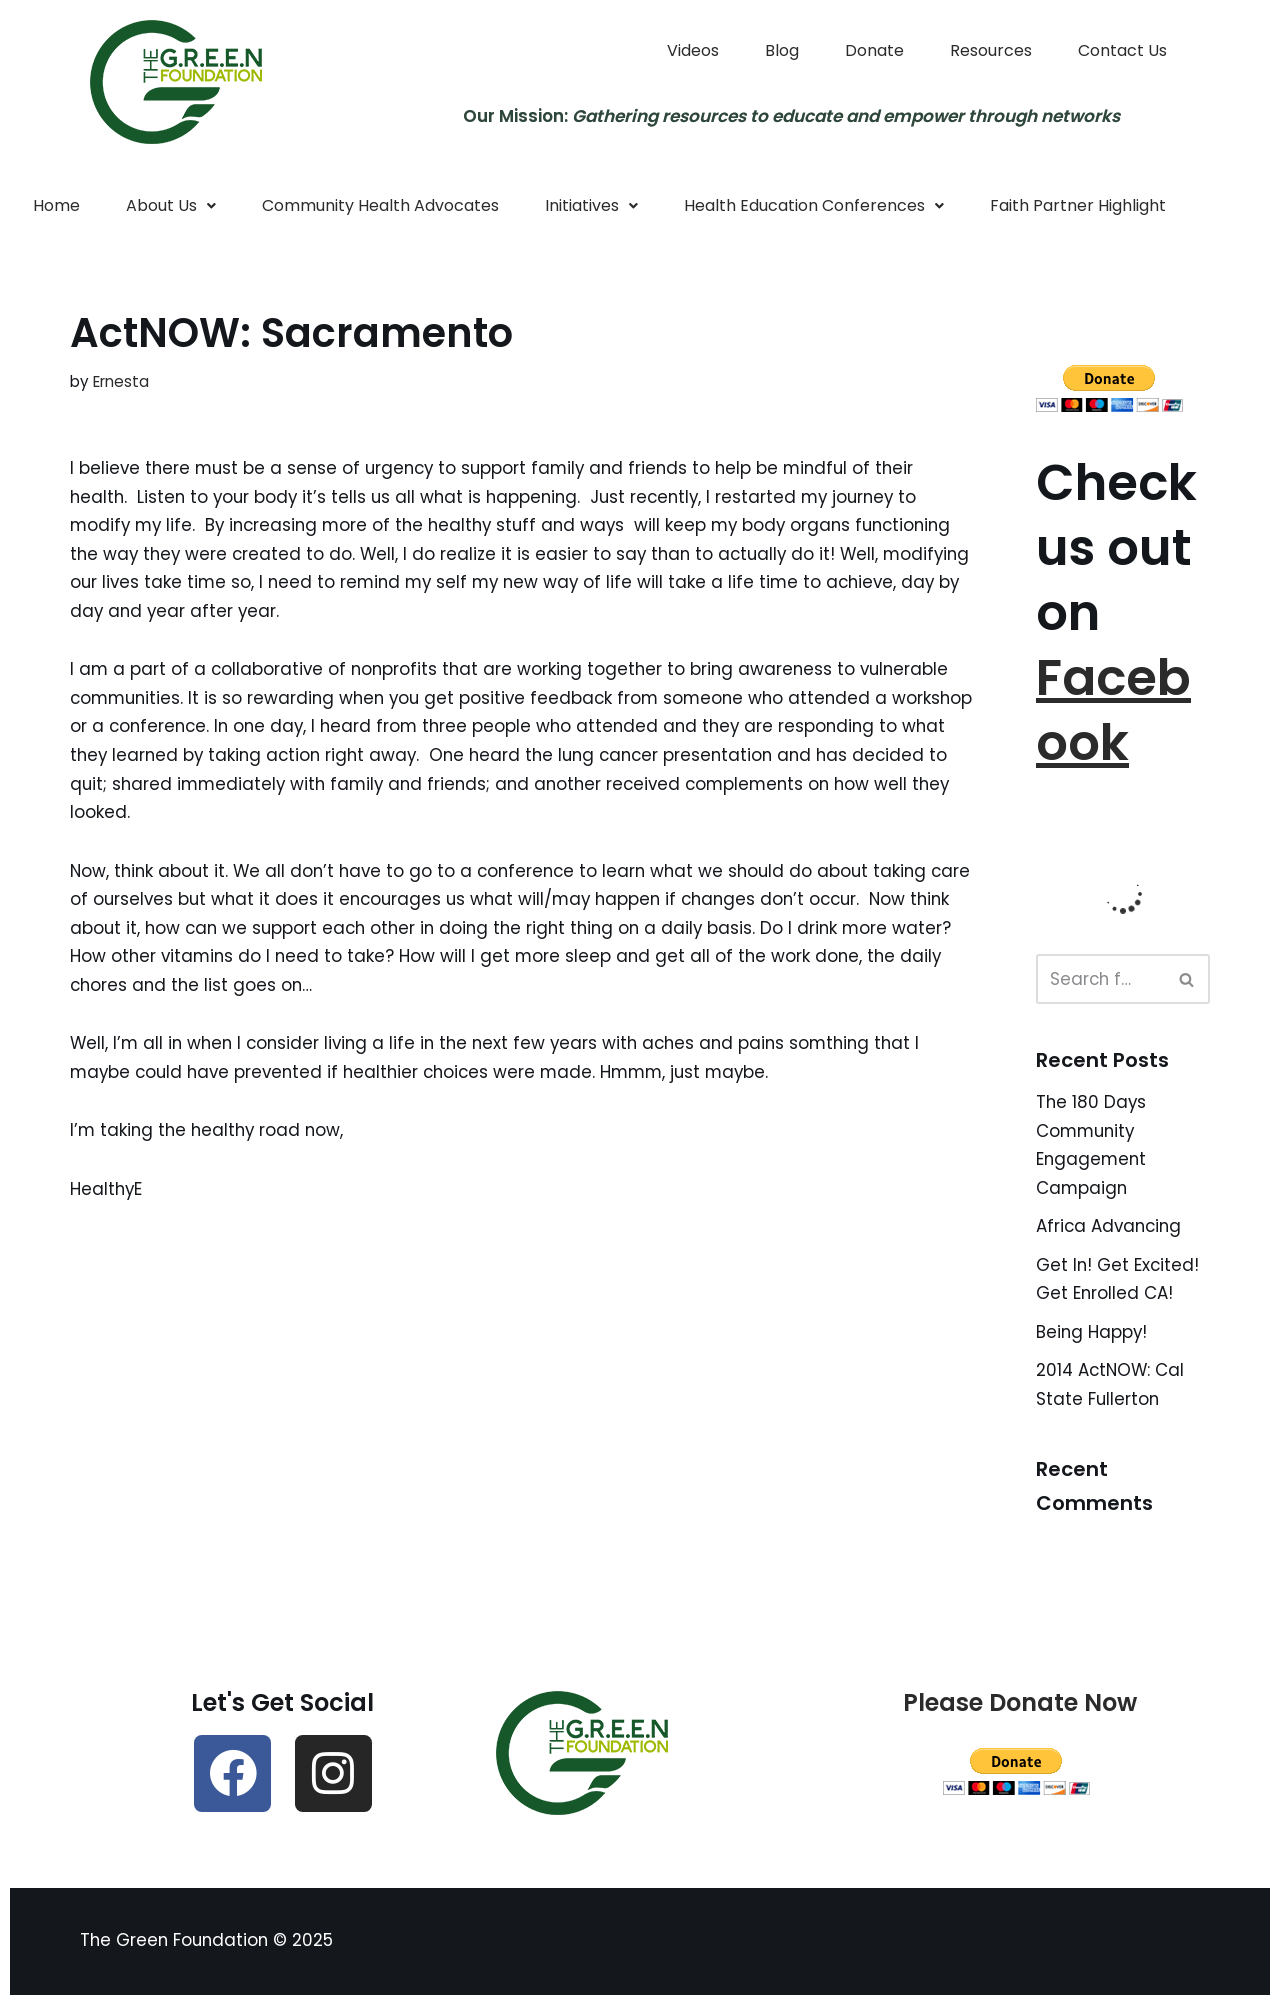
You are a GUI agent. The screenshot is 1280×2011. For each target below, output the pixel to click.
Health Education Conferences (814, 205)
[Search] (1100, 981)
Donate (874, 50)
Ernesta (121, 381)
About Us (171, 205)
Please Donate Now (1020, 1707)
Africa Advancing (1111, 1229)
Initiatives (591, 205)
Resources (991, 50)
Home (56, 205)
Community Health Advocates (380, 205)
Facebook (1113, 711)
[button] (171, 206)
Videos (693, 50)
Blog (782, 50)
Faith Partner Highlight (1078, 205)
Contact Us (1122, 50)
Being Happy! (1092, 1336)
